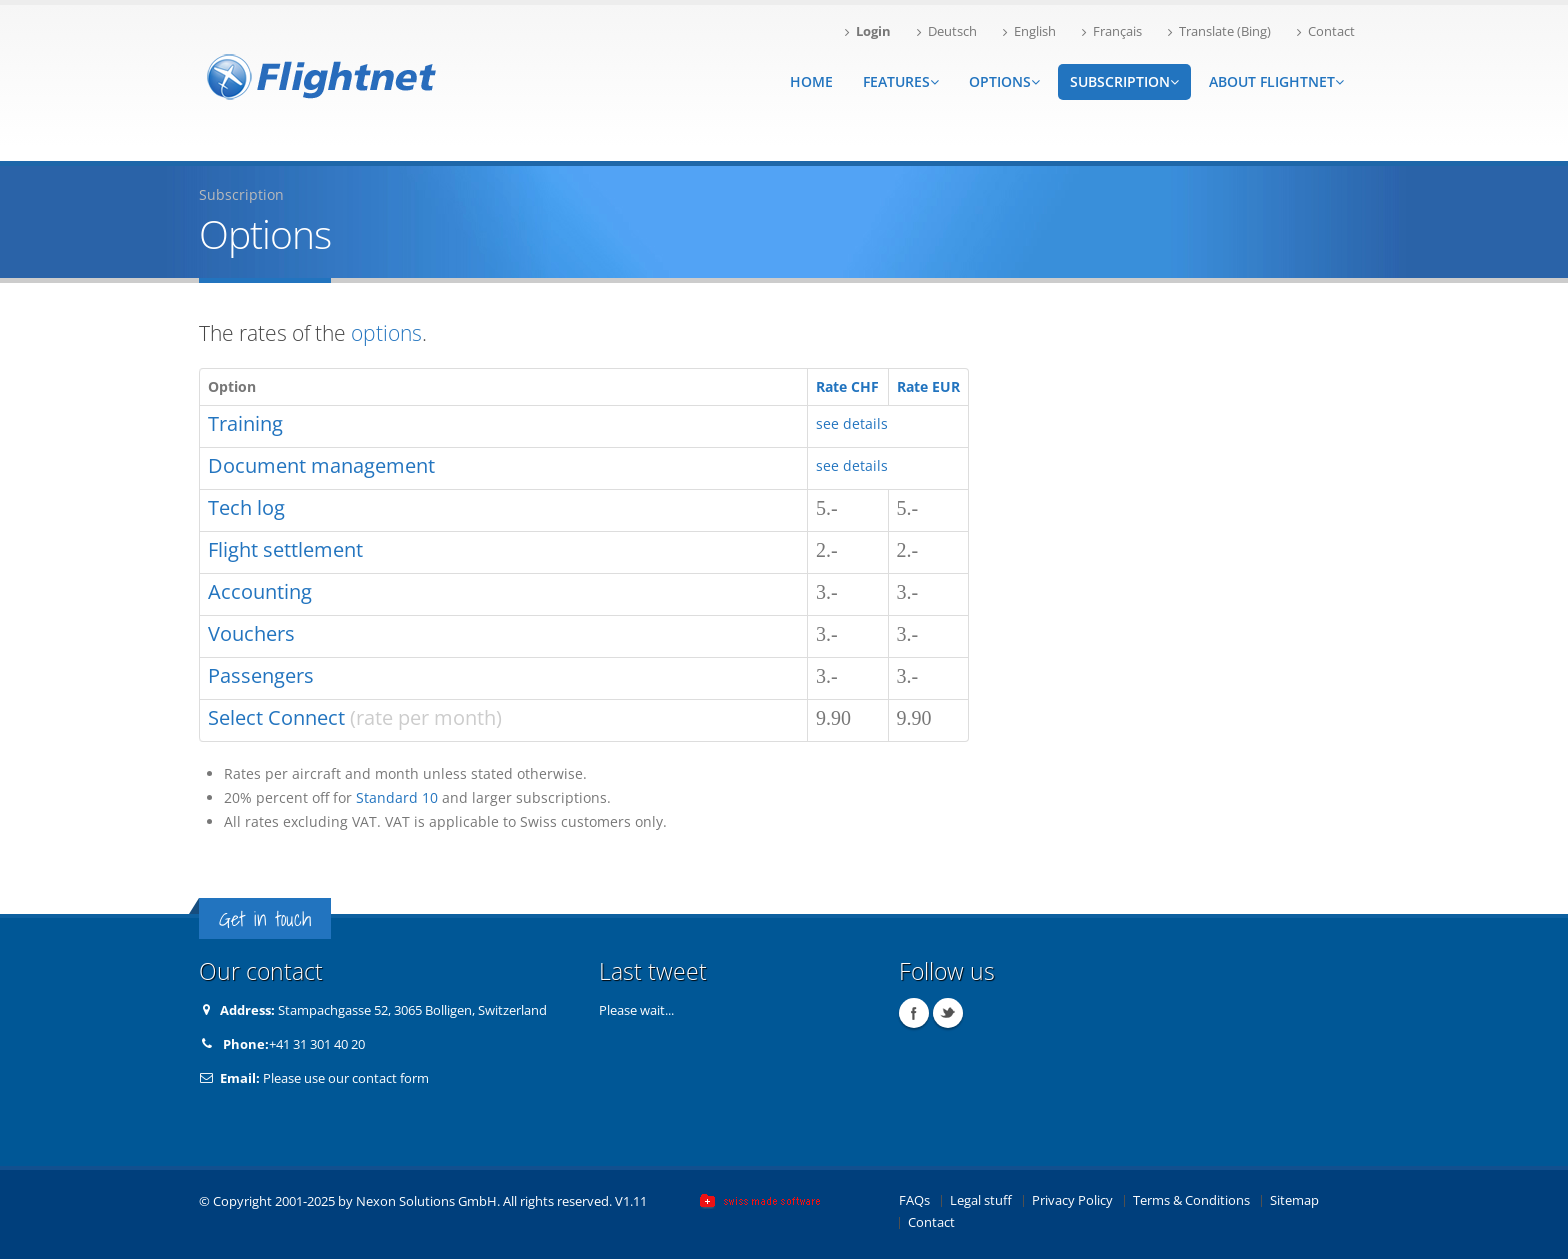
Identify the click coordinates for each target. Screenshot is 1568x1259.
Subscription (1124, 81)
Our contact (261, 971)
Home (811, 81)
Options (1004, 81)
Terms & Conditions (1191, 1200)
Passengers (261, 675)
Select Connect (276, 717)
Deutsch (947, 31)
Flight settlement (285, 549)
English (1029, 31)
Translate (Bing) (1219, 31)
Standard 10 (397, 797)
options (386, 333)
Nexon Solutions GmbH (426, 1201)
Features (901, 81)
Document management (321, 465)
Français (1112, 31)
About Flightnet (1276, 81)
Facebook (914, 1013)
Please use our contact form (346, 1078)
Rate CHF (847, 386)
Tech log (246, 507)
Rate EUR (928, 386)
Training (245, 423)
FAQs (914, 1200)
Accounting (260, 591)
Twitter (948, 1013)
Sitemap (1294, 1200)
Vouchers (251, 633)
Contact (1326, 31)
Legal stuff (981, 1200)
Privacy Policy (1072, 1200)
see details (852, 423)
